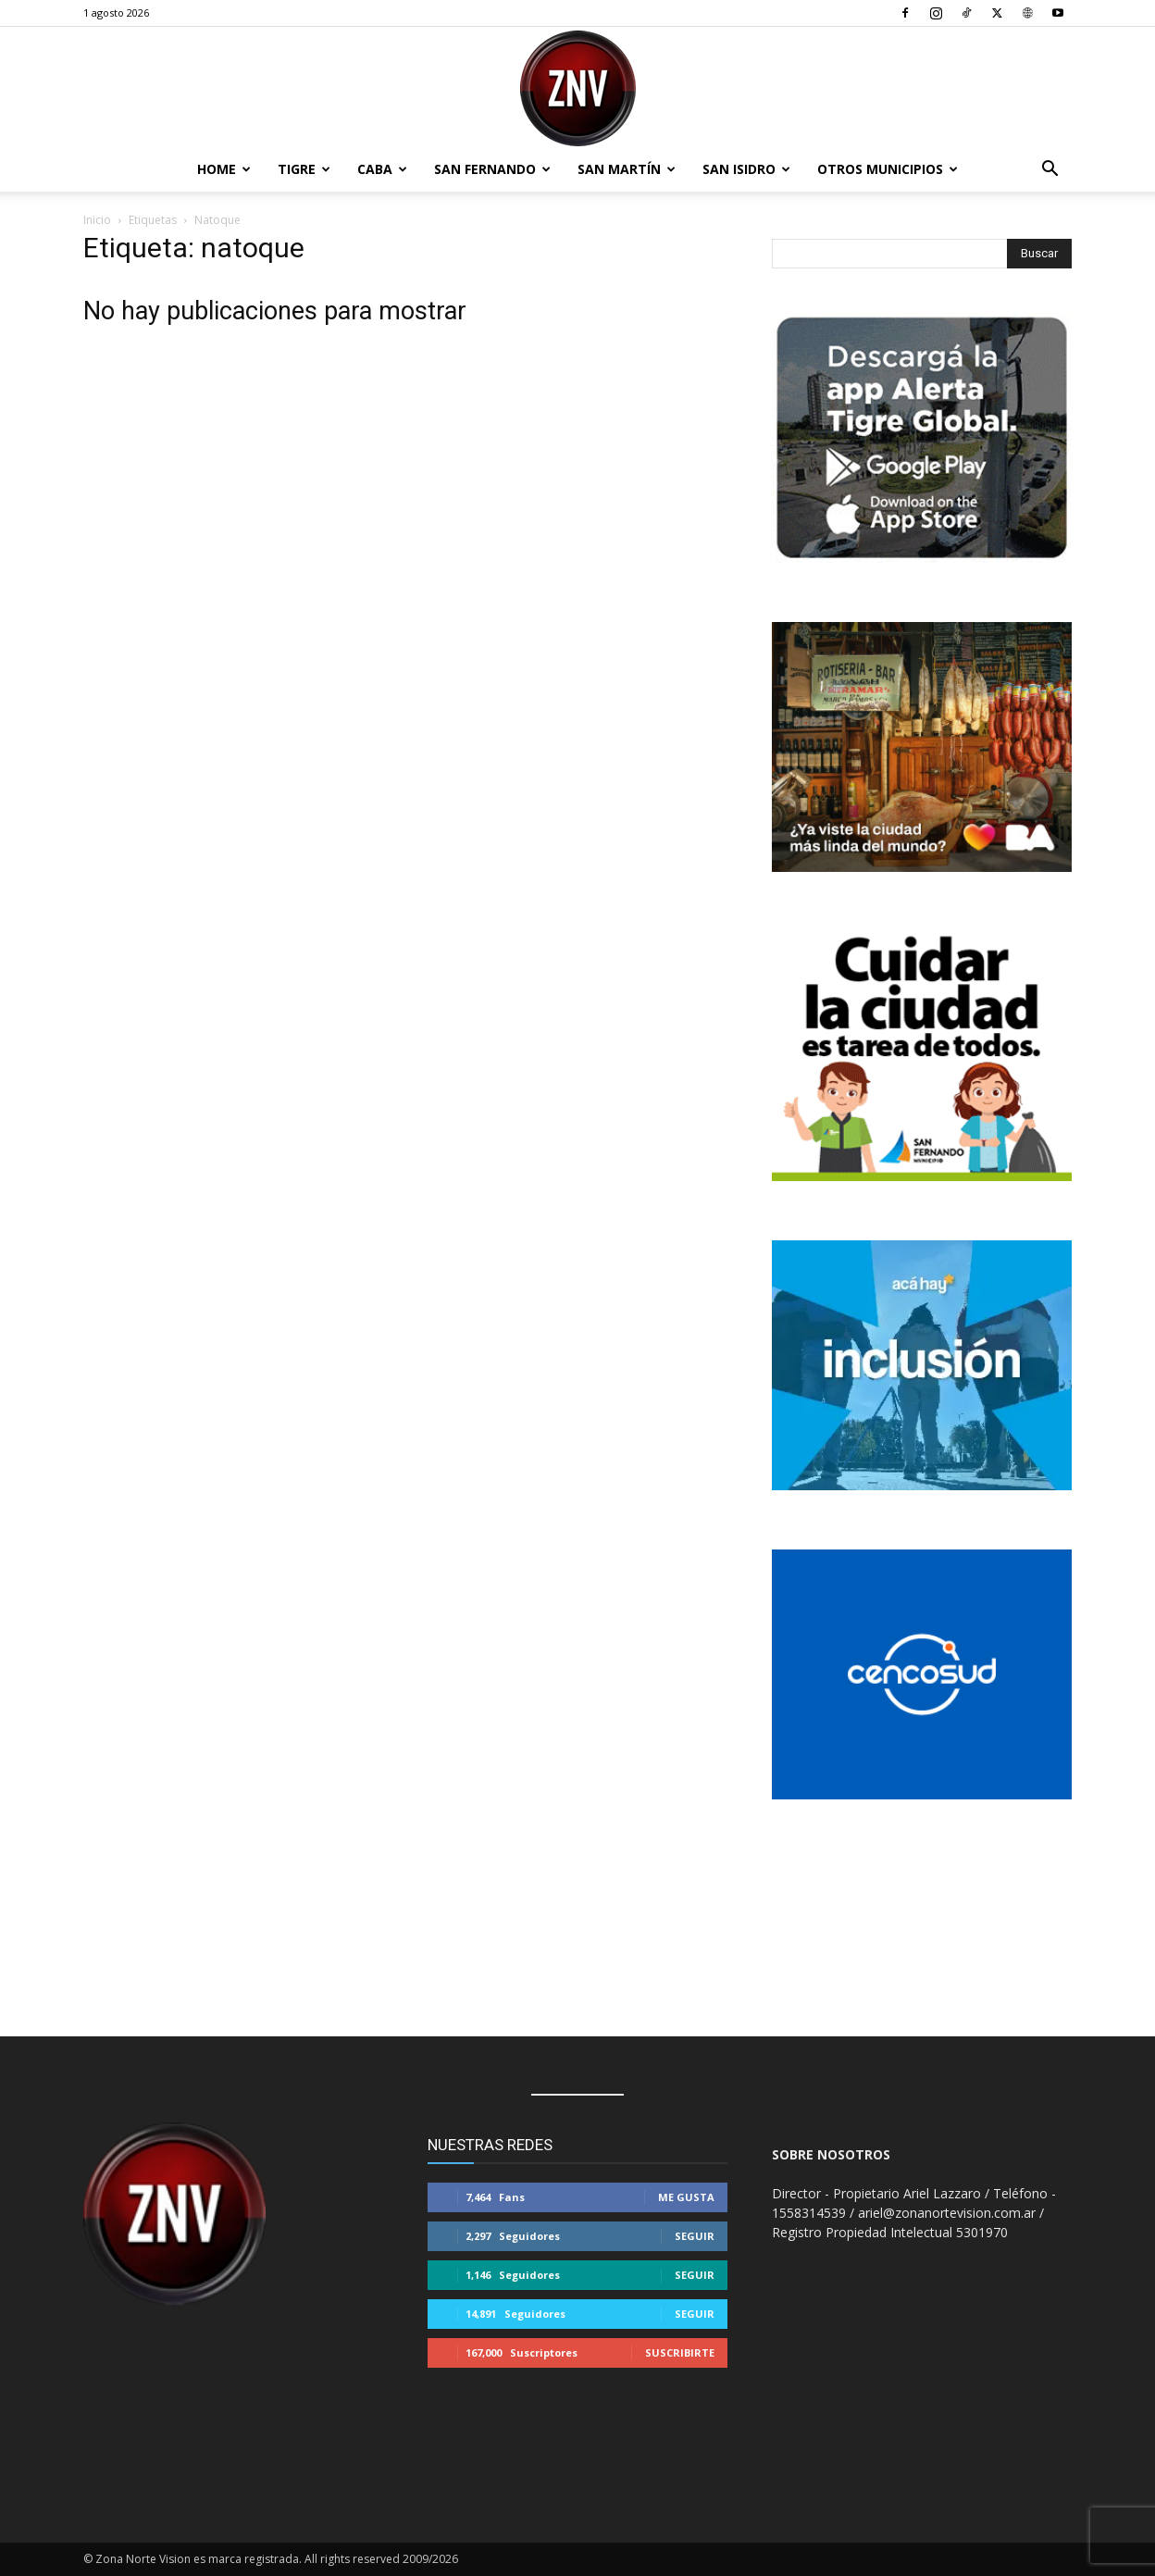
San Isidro (746, 169)
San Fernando (492, 169)
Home (224, 169)
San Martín (627, 169)
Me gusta (686, 2197)
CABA (382, 169)
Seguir (694, 2236)
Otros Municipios (887, 169)
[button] (1049, 171)
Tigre (304, 169)
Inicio (97, 220)
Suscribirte (679, 2352)
